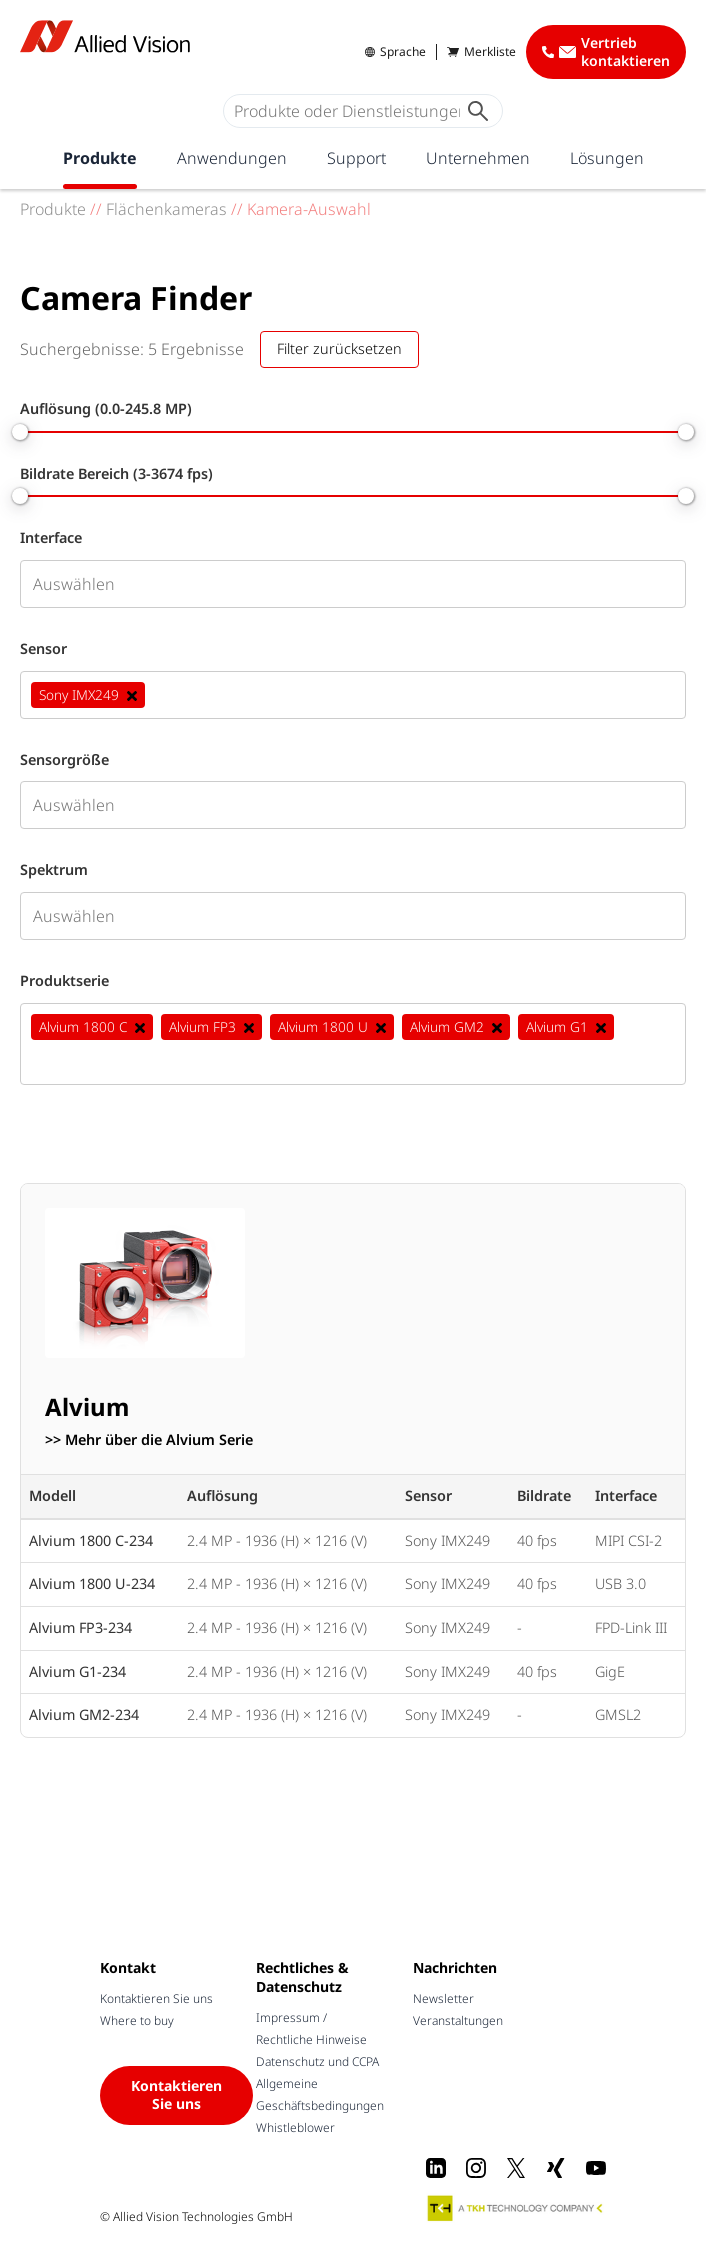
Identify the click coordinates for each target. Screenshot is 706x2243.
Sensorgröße (64, 760)
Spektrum (54, 870)
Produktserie (64, 981)
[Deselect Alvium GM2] (497, 1027)
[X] (516, 2168)
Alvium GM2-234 (84, 1714)
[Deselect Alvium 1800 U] (381, 1027)
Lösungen (607, 158)
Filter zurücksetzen (339, 348)
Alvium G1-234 (77, 1671)
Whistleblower (295, 2127)
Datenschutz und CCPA (317, 2061)
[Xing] (556, 2168)
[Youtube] (596, 2168)
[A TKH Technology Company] (516, 2208)
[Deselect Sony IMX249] (132, 695)
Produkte (100, 158)
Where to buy (137, 2020)
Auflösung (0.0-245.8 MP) (106, 409)
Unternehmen (478, 158)
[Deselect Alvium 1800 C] (140, 1027)
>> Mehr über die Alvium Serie (149, 1440)
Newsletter (443, 1998)
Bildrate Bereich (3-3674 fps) (116, 474)
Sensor (43, 649)
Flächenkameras (166, 209)
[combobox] (353, 584)
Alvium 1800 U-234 (92, 1583)
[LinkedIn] (436, 2168)
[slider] (20, 432)
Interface (51, 538)
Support (356, 158)
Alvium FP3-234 (80, 1627)
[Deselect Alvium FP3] (249, 1027)
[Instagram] (476, 2168)
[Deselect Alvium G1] (601, 1027)
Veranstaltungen (458, 2020)
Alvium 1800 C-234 (91, 1540)
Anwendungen (232, 158)
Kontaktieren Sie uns (156, 1998)
